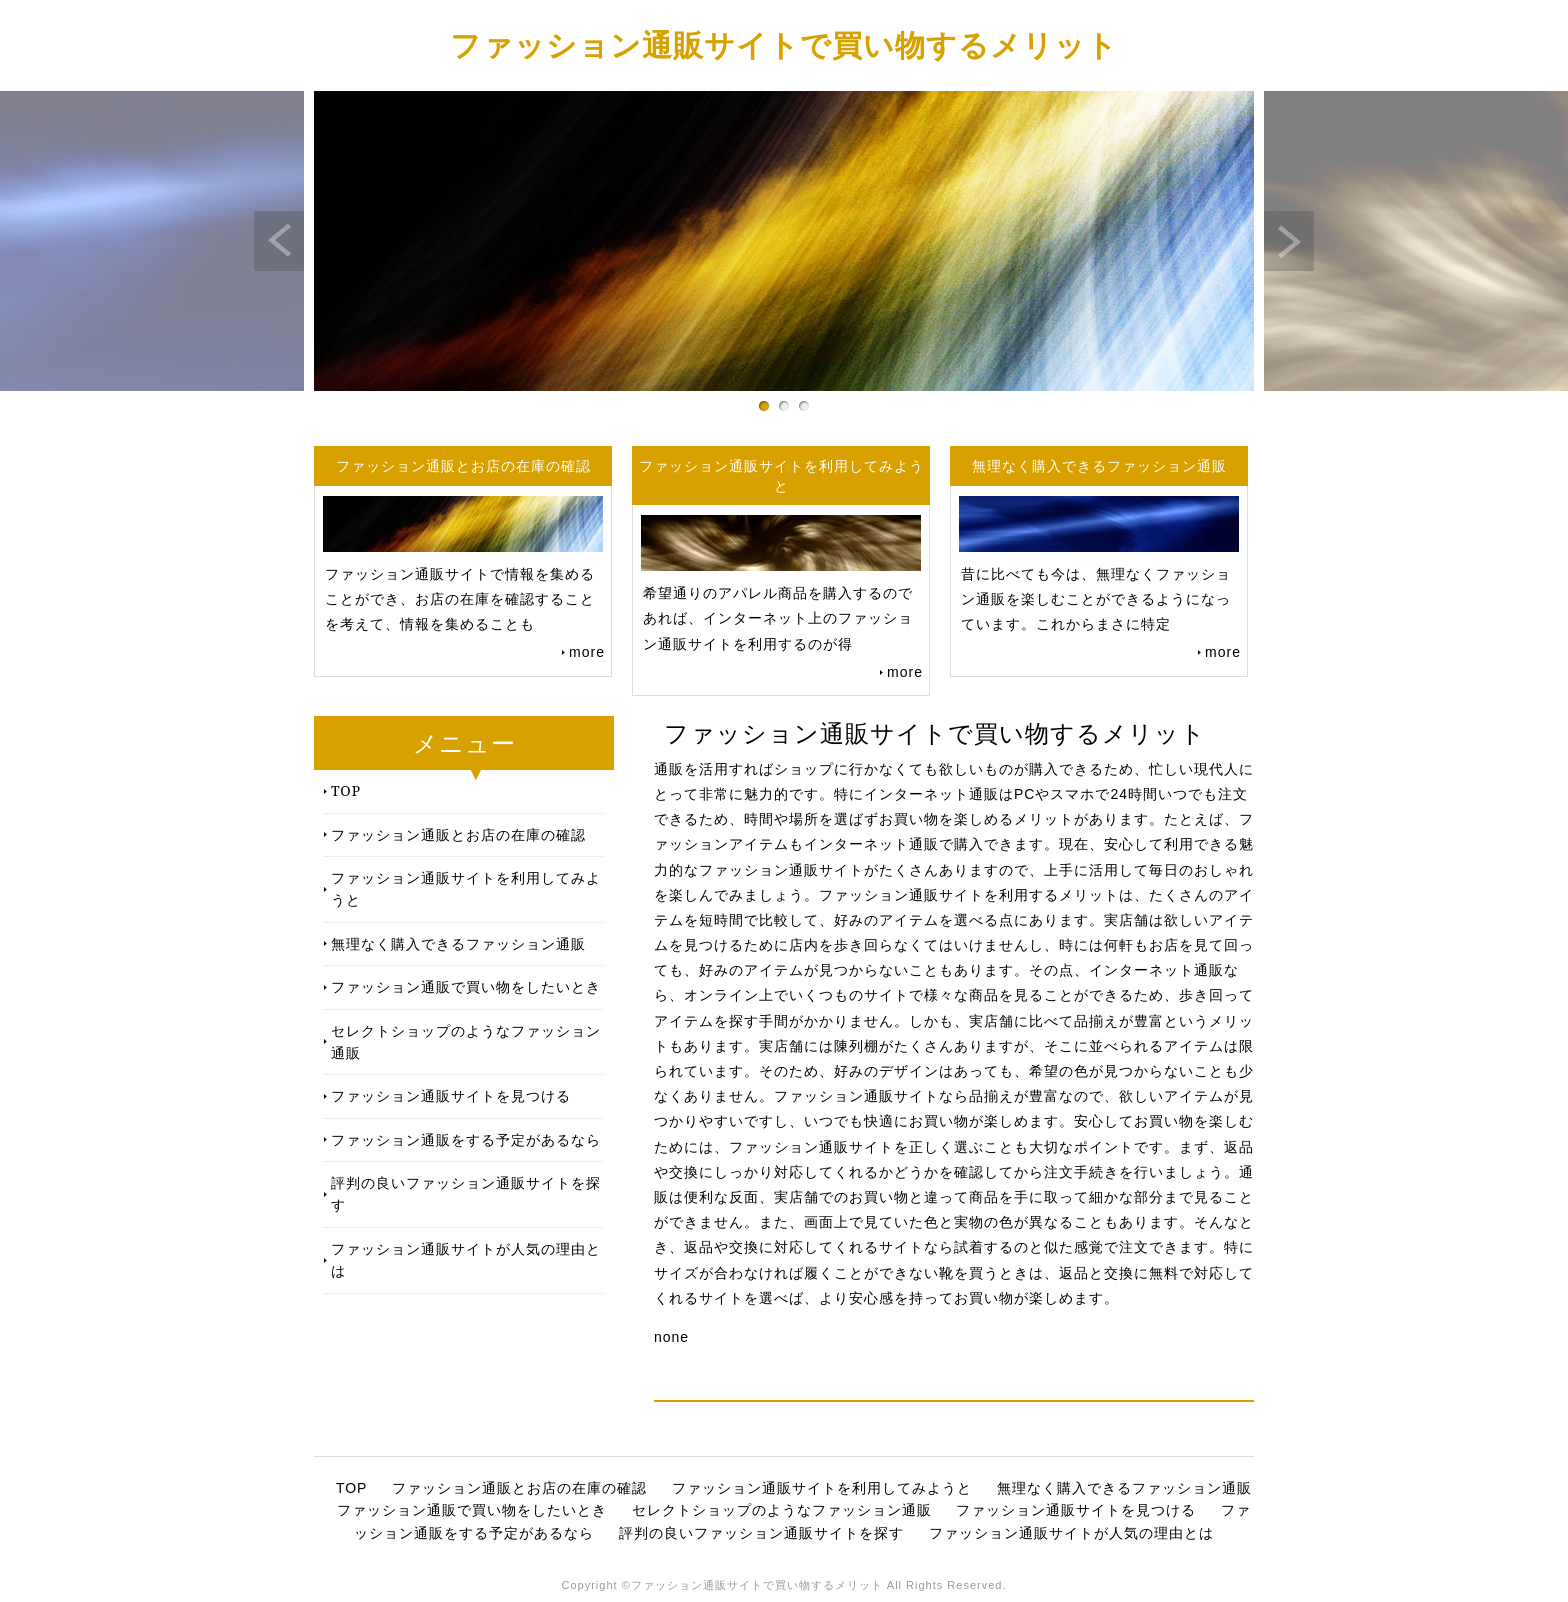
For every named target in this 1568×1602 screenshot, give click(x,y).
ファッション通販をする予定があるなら (466, 1139)
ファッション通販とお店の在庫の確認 (458, 834)
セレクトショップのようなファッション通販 (466, 1041)
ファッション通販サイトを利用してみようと (466, 888)
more (587, 652)
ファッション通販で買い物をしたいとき (466, 986)
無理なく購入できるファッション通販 (458, 943)
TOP (346, 790)
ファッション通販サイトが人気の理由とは (466, 1259)
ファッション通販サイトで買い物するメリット (784, 44)
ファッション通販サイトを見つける (451, 1095)
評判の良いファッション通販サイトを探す (466, 1193)
